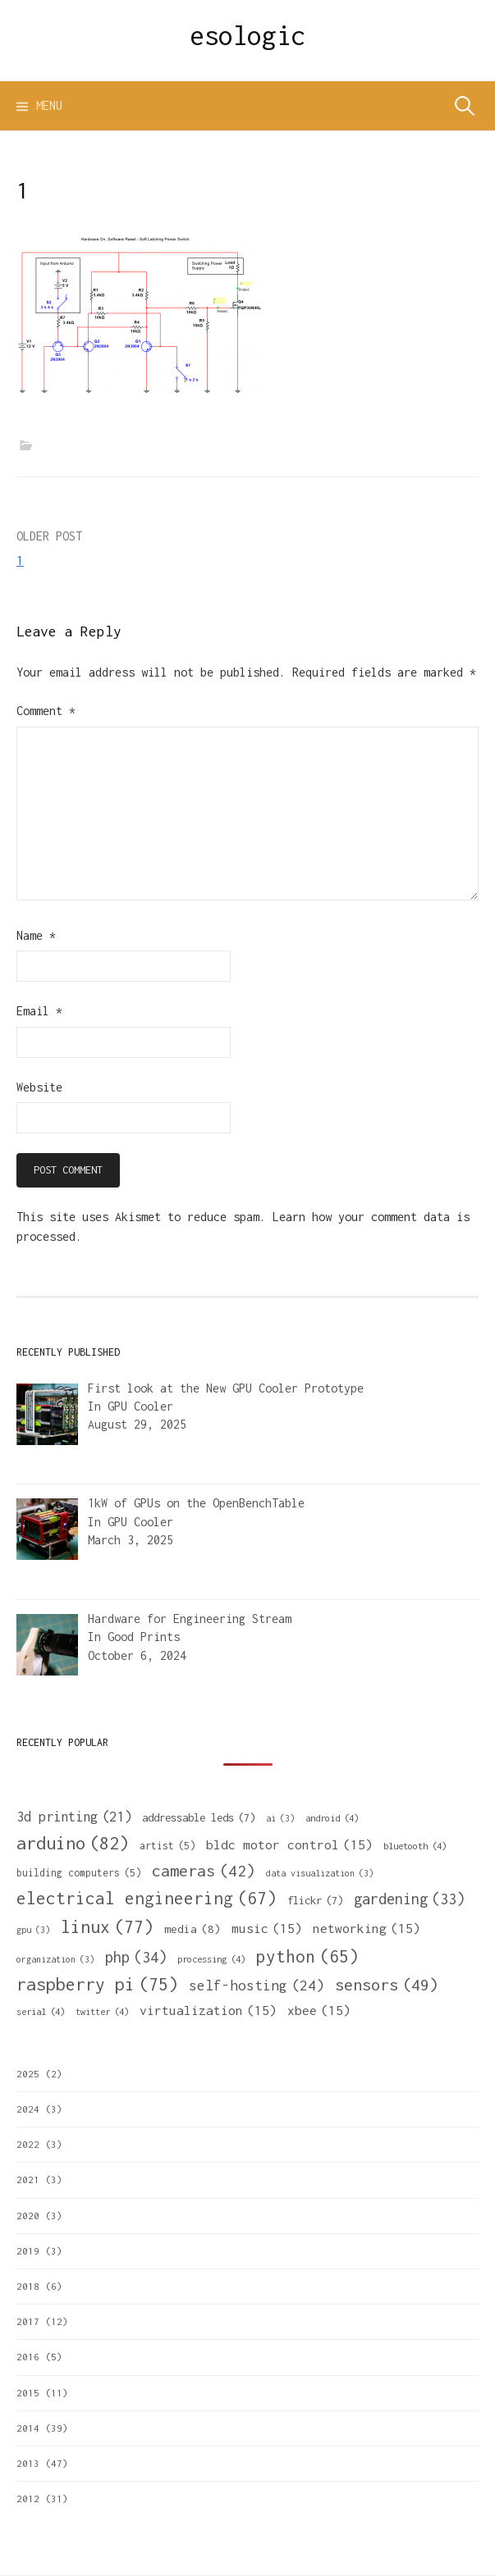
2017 (27, 2321)
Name (36, 935)
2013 (27, 2463)
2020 (27, 2215)
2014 (27, 2428)
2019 (27, 2250)
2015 (27, 2392)
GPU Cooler (140, 1406)
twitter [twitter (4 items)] (102, 2011)
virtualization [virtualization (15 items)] (208, 2010)
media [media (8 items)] (192, 1929)
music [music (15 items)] (266, 1928)
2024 (27, 2109)
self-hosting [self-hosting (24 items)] (256, 1986)
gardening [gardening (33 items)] (409, 1899)
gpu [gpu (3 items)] (33, 1929)
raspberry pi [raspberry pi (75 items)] (97, 1984)
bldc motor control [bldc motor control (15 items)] (289, 1844)
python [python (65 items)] (307, 1956)
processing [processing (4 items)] (211, 1959)
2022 (27, 2144)
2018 (27, 2286)
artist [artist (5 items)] (167, 1846)
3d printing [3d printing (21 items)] (73, 1816)
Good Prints (144, 1637)
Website (39, 1087)
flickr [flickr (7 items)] (315, 1900)
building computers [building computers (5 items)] (78, 1873)
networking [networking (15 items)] (366, 1928)
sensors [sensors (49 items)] (386, 1984)
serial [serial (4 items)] (40, 2011)
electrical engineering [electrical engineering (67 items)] (146, 1898)
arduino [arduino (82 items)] (72, 1843)
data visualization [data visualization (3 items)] (320, 1873)
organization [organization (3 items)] (55, 1959)
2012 (27, 2498)
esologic (247, 35)
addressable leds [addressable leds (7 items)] (198, 1817)
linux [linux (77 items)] (107, 1927)
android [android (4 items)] (332, 1818)
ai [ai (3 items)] (280, 1818)
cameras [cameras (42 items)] (203, 1871)
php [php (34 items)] (136, 1957)
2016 (27, 2356)
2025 (27, 2073)
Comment (46, 711)
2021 (27, 2179)
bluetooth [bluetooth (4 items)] (415, 1845)
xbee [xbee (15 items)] (319, 2010)
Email (39, 1011)
